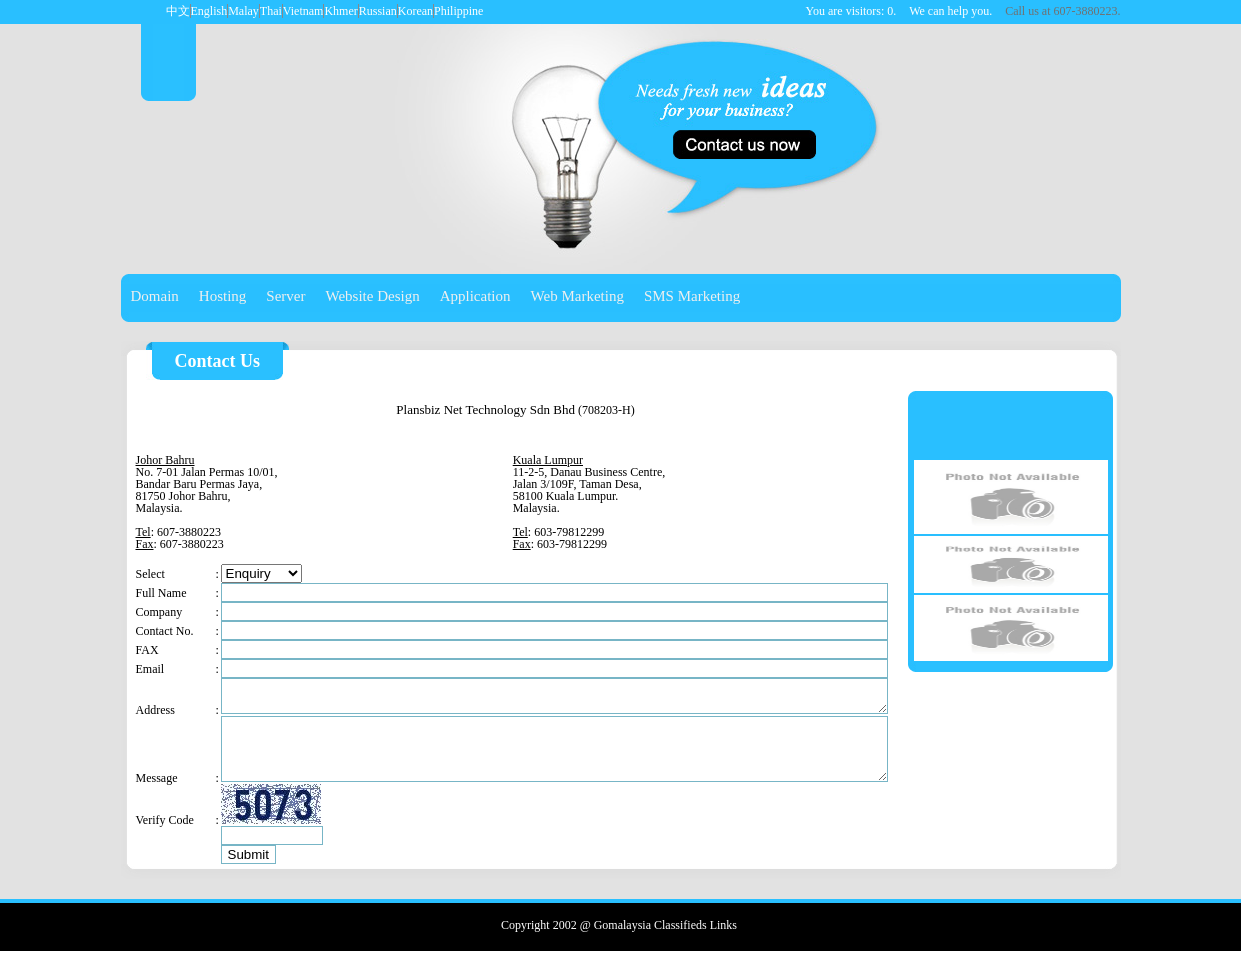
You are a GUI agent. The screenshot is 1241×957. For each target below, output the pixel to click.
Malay (243, 11)
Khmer (340, 11)
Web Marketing (577, 296)
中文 (178, 11)
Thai (271, 11)
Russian (378, 11)
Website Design (373, 296)
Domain (155, 296)
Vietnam (303, 11)
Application (475, 296)
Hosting (223, 296)
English (209, 11)
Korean (415, 11)
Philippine (458, 11)
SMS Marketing (692, 296)
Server (285, 296)
